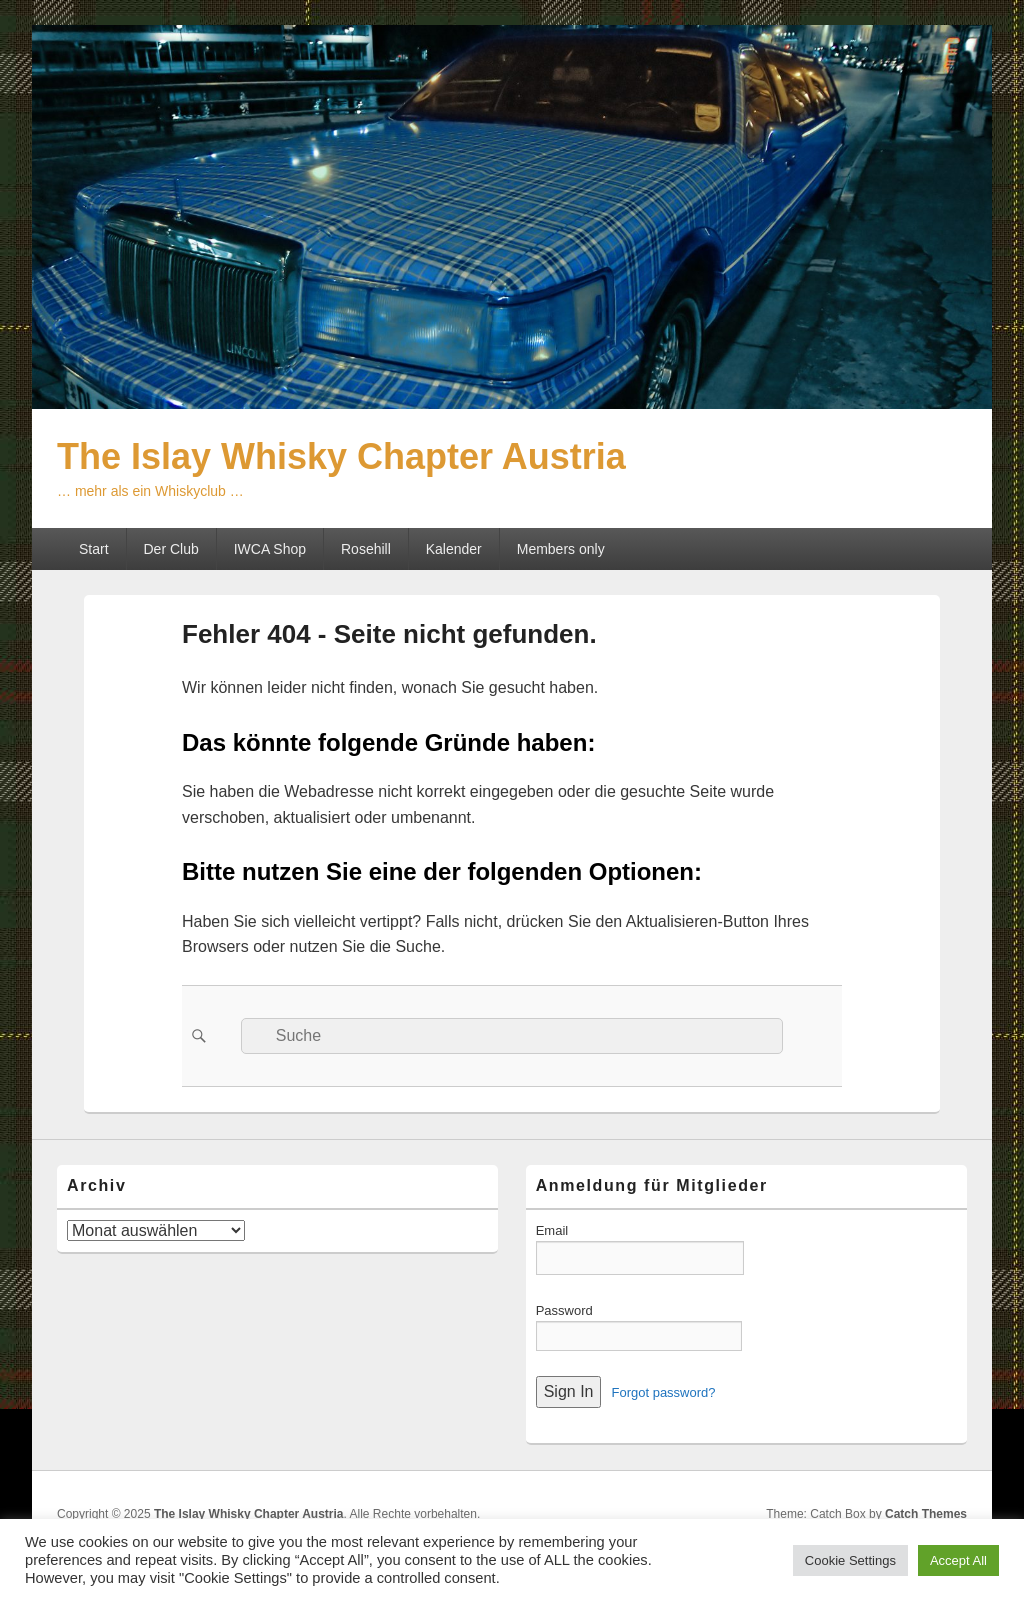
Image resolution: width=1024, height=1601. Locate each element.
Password (564, 1310)
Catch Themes (926, 1514)
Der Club (170, 549)
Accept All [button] (958, 1560)
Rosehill (366, 549)
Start (94, 549)
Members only (561, 549)
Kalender (454, 549)
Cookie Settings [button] (850, 1560)
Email (552, 1230)
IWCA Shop (270, 549)
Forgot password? (663, 1392)
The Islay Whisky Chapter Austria (341, 456)
